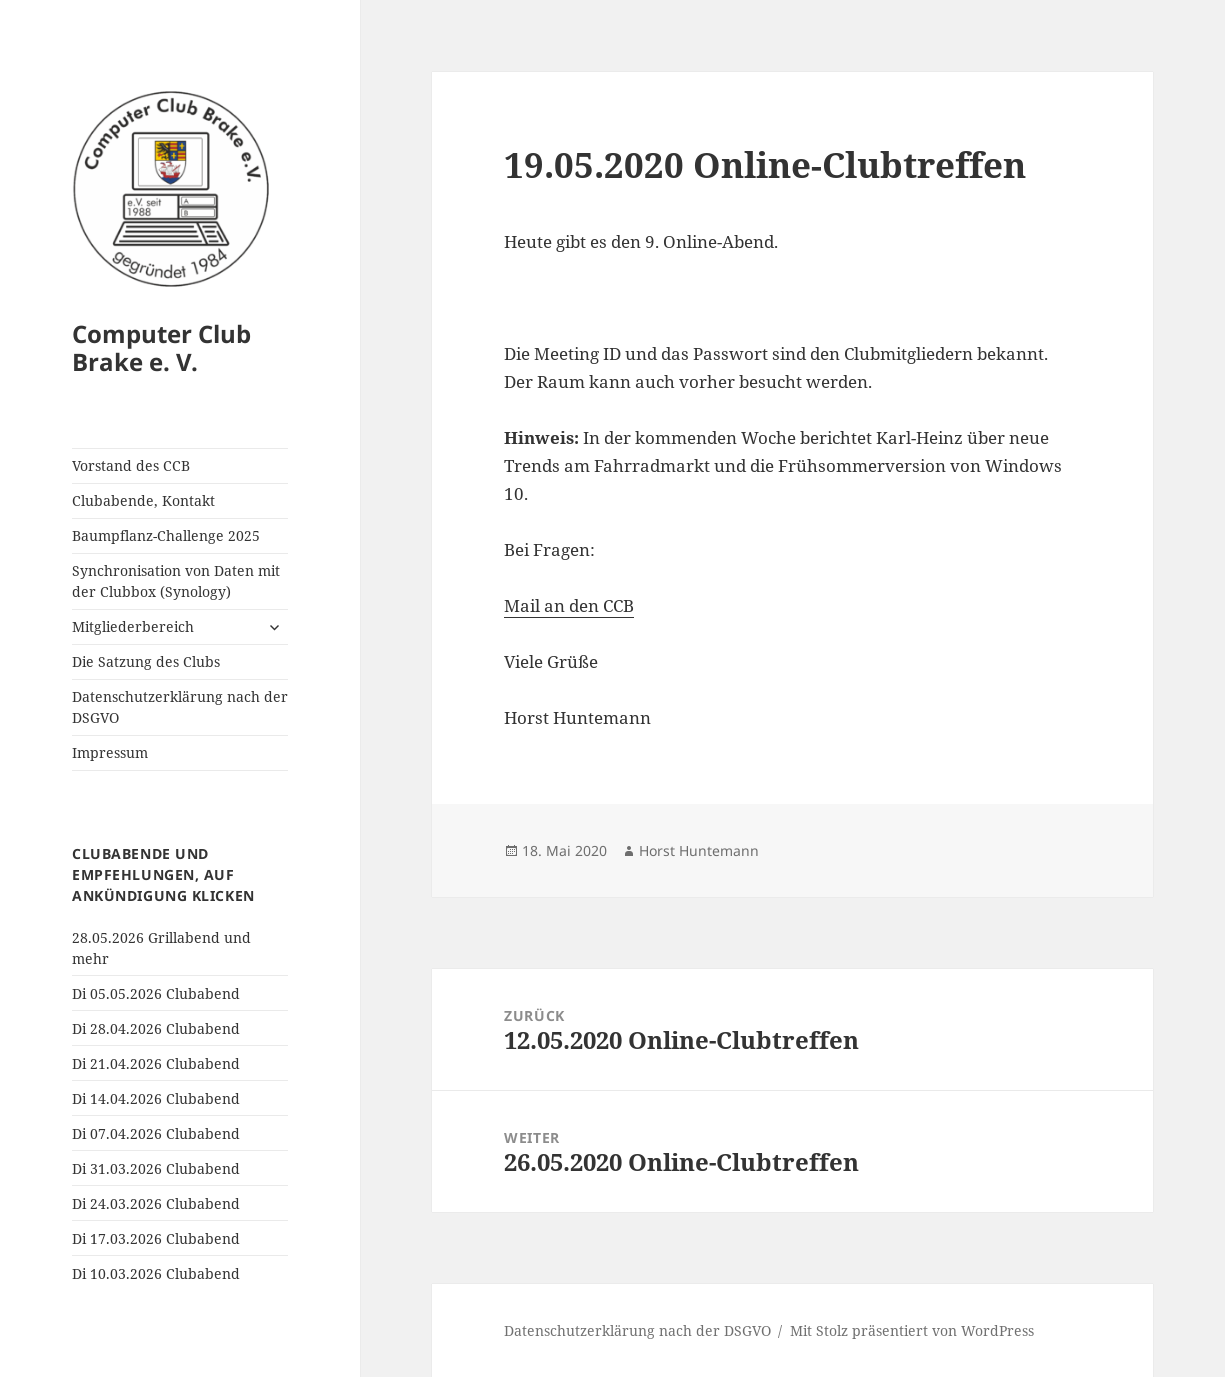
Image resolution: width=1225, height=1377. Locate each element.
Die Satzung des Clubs (146, 661)
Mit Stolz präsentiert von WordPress (912, 1330)
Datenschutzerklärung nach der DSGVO (180, 707)
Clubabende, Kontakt (143, 500)
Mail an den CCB (569, 605)
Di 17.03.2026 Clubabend (156, 1238)
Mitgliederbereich (133, 626)
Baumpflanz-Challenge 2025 (166, 535)
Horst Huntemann (699, 850)
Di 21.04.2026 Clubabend (156, 1063)
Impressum (110, 752)
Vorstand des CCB (131, 465)
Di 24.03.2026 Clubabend (156, 1203)
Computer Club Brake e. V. (161, 347)
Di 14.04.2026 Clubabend (156, 1098)
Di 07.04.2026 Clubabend (156, 1133)
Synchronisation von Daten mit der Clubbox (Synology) (176, 581)
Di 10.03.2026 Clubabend (156, 1273)
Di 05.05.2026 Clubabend (156, 993)
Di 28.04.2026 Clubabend (156, 1028)
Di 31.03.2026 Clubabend (156, 1168)
